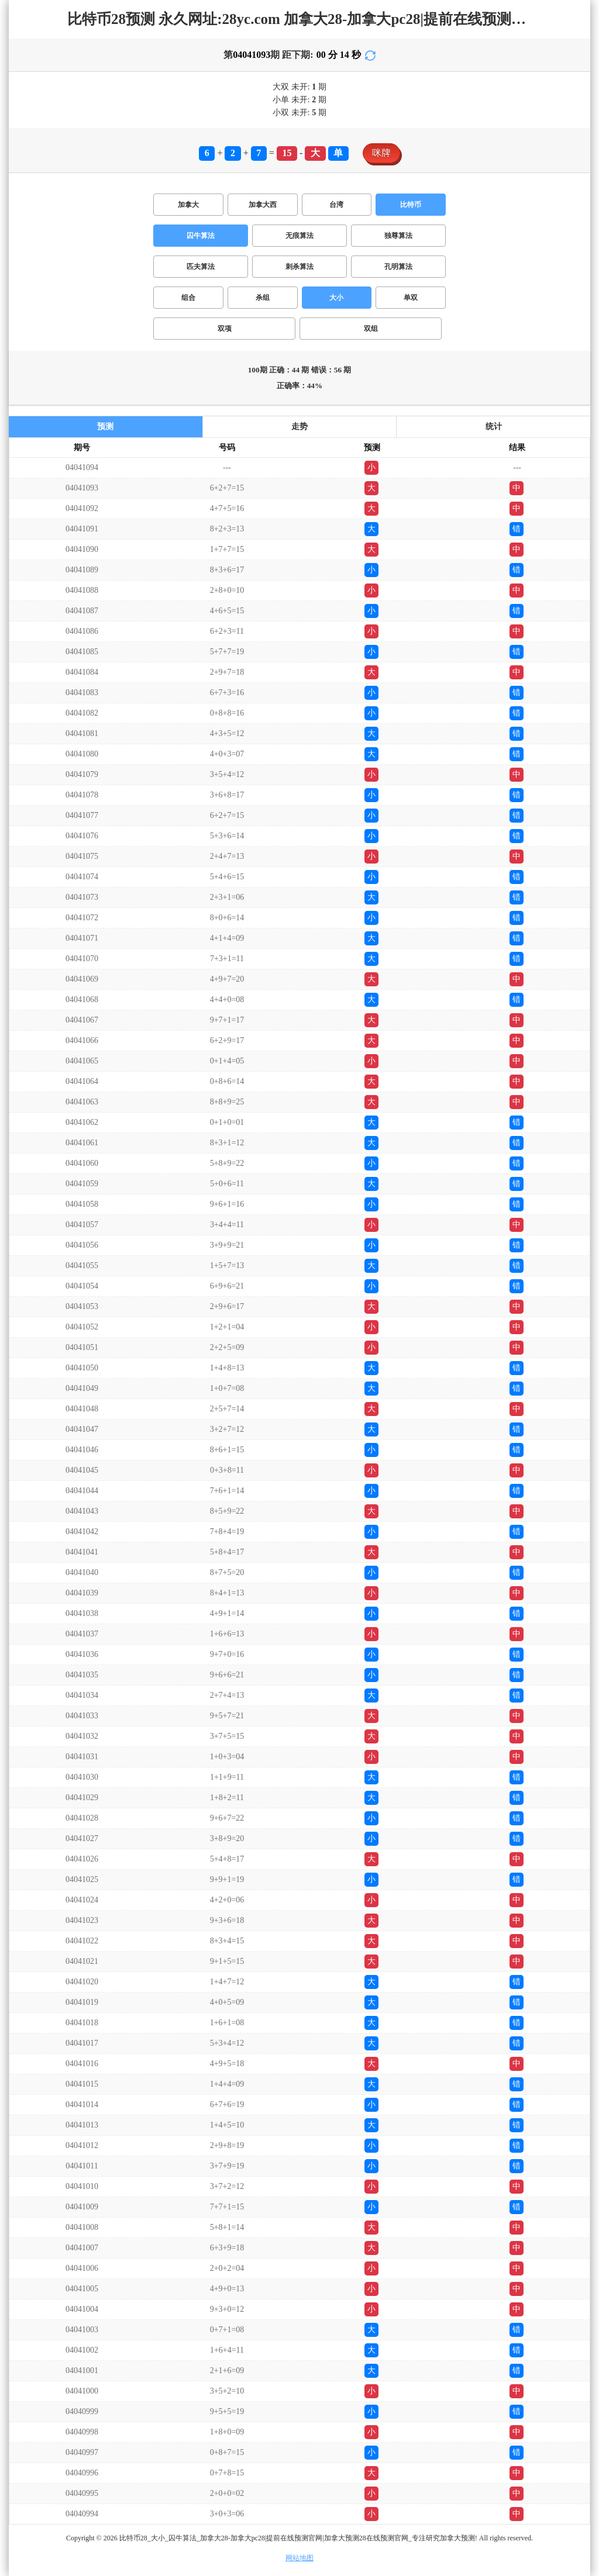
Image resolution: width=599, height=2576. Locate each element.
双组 (371, 328)
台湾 (336, 205)
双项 (225, 328)
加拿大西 (263, 205)
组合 (188, 297)
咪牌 (381, 153)
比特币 (410, 205)
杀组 (263, 297)
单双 (411, 297)
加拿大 (188, 205)
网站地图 (299, 2558)
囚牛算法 (201, 236)
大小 (336, 297)
